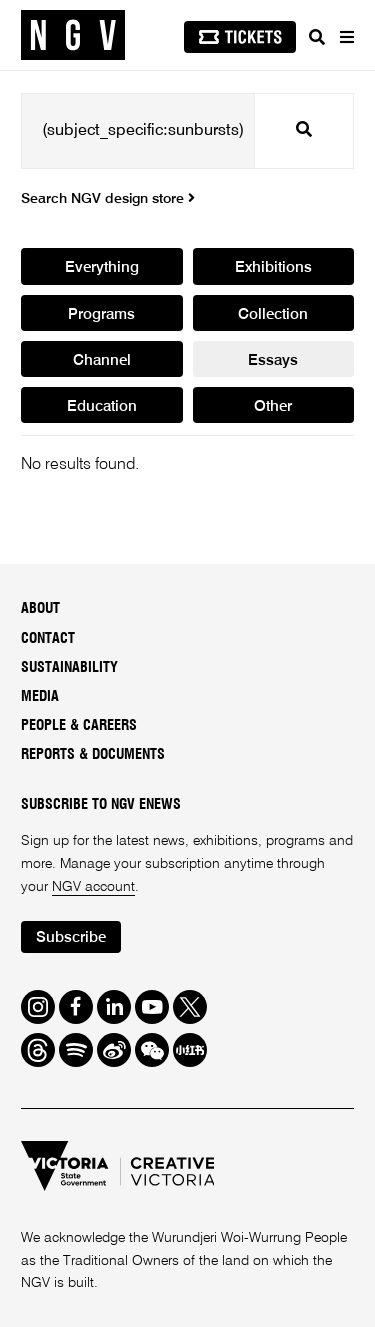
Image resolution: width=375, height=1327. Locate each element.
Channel (102, 360)
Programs (101, 314)
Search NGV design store (108, 199)
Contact (48, 639)
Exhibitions (273, 267)
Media (40, 697)
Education (102, 406)
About (40, 609)
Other (273, 406)
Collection (273, 314)
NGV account (93, 887)
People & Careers (79, 726)
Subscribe (71, 937)
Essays (273, 360)
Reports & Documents (93, 755)
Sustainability (69, 668)
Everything (102, 267)
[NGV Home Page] (73, 35)
